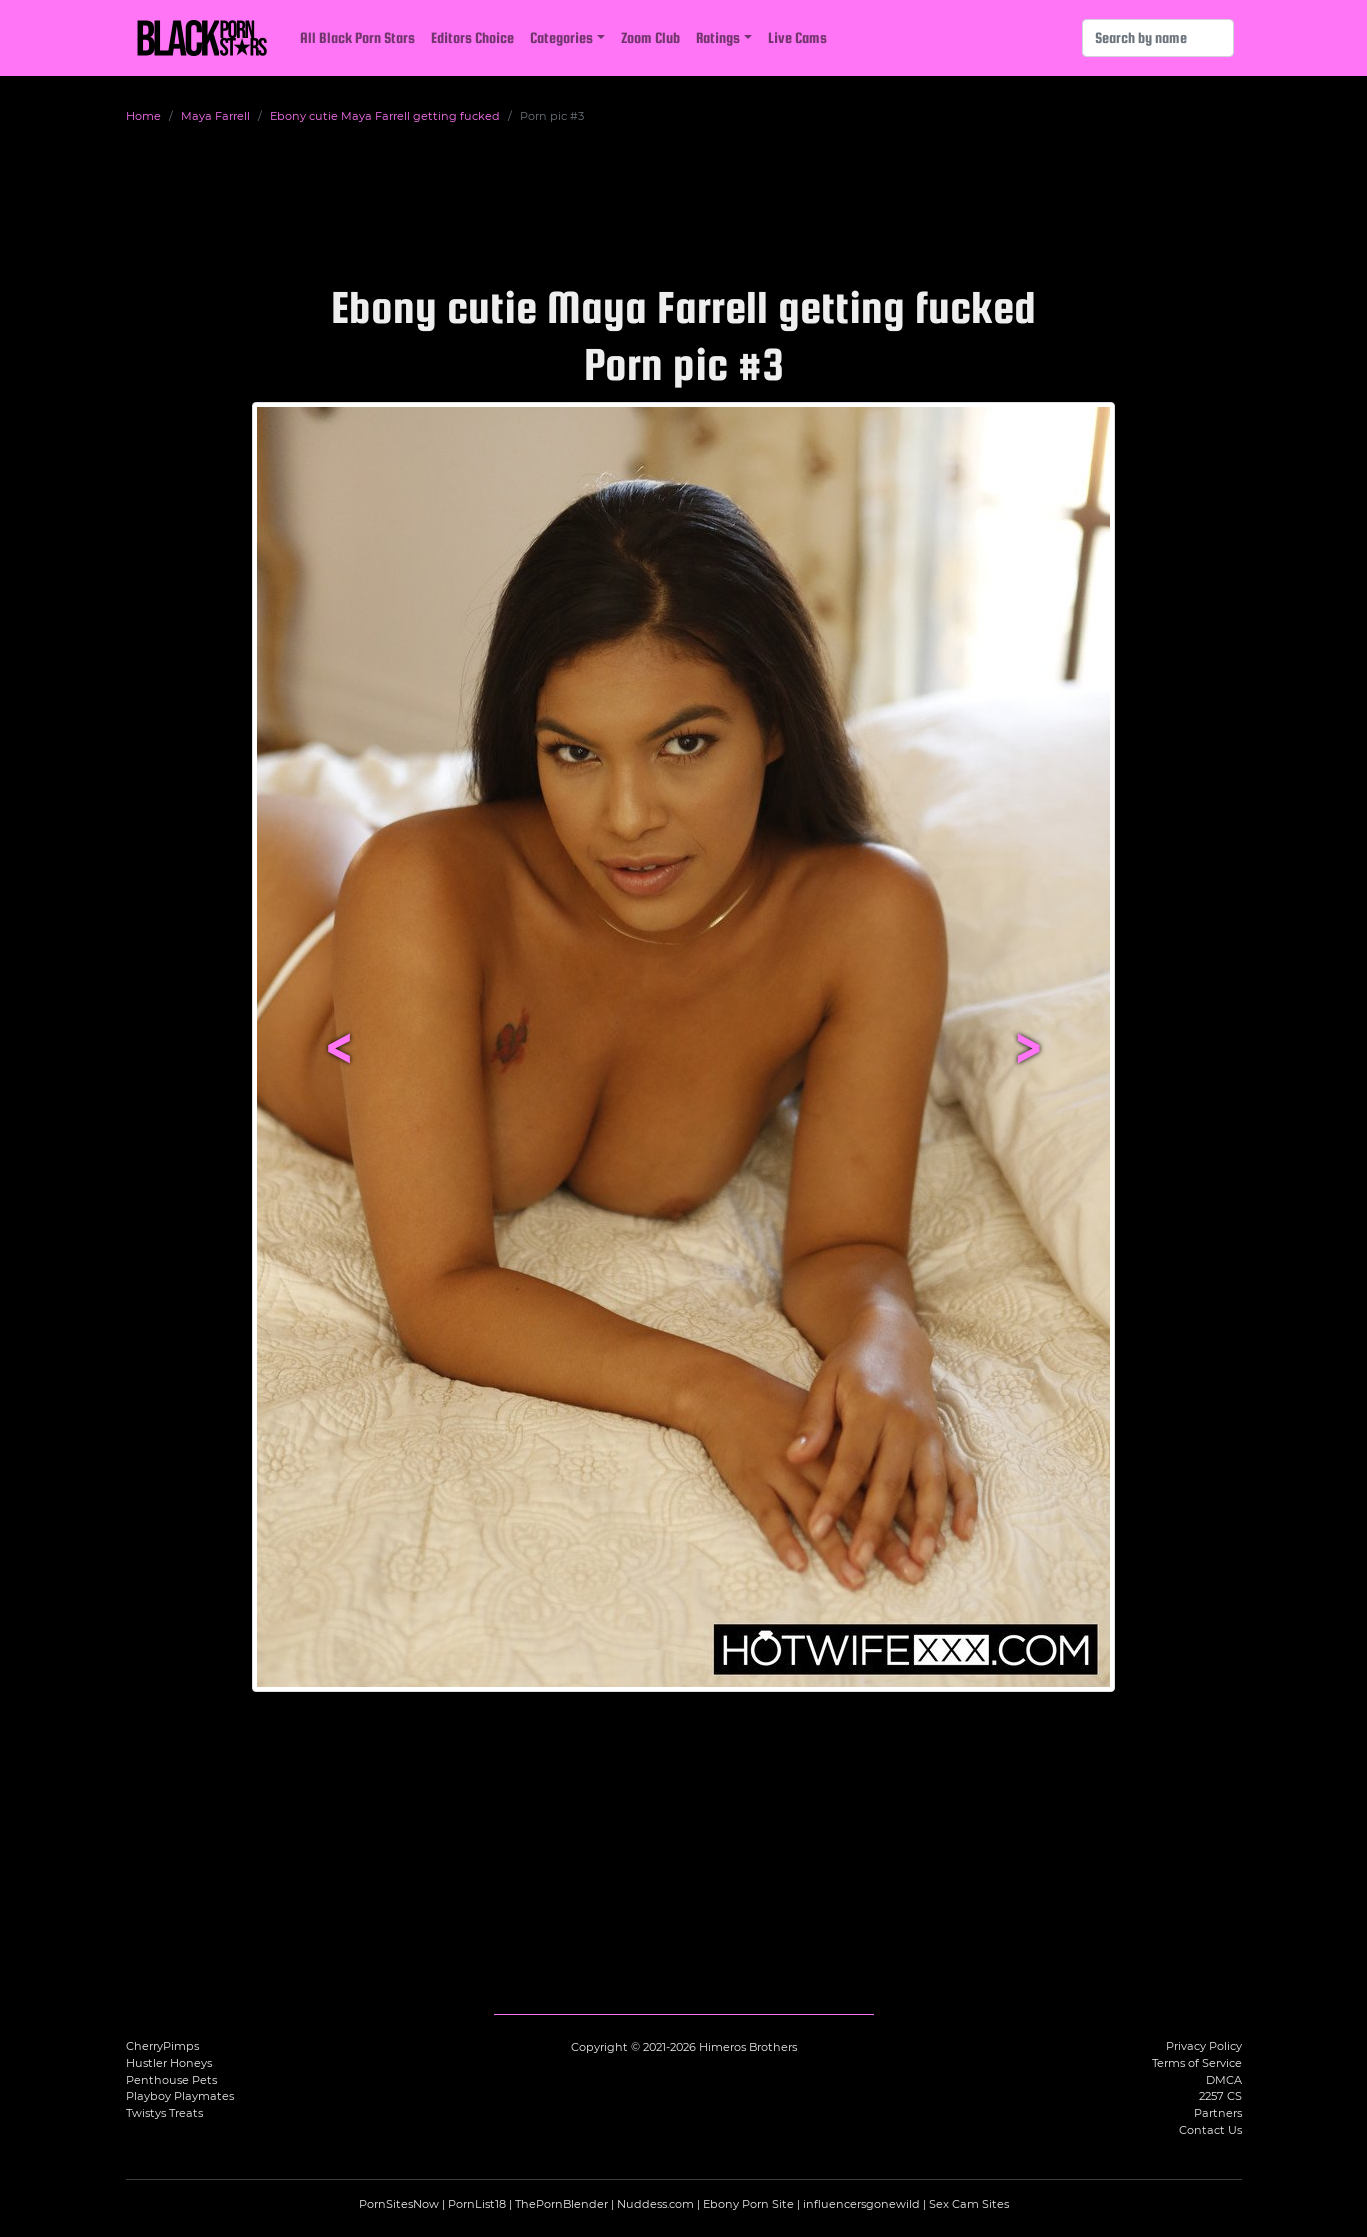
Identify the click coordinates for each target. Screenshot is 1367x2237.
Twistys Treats (164, 2113)
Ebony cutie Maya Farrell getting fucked (385, 116)
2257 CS (1220, 2096)
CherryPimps (162, 2046)
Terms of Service (1197, 2063)
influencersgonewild (861, 2204)
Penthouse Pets (171, 2080)
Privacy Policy (1204, 2046)
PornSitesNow (399, 2204)
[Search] (1158, 38)
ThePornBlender (561, 2204)
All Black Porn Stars (357, 37)
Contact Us (1210, 2130)
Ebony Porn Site (748, 2204)
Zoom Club (650, 37)
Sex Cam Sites (969, 2204)
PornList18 (477, 2204)
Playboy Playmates (180, 2096)
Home (143, 116)
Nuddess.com (655, 2204)
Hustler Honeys (169, 2063)
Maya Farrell (215, 116)
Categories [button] (561, 37)
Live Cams (797, 37)
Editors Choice (472, 37)
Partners (1218, 2113)
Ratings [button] (718, 37)
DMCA (1224, 2080)
